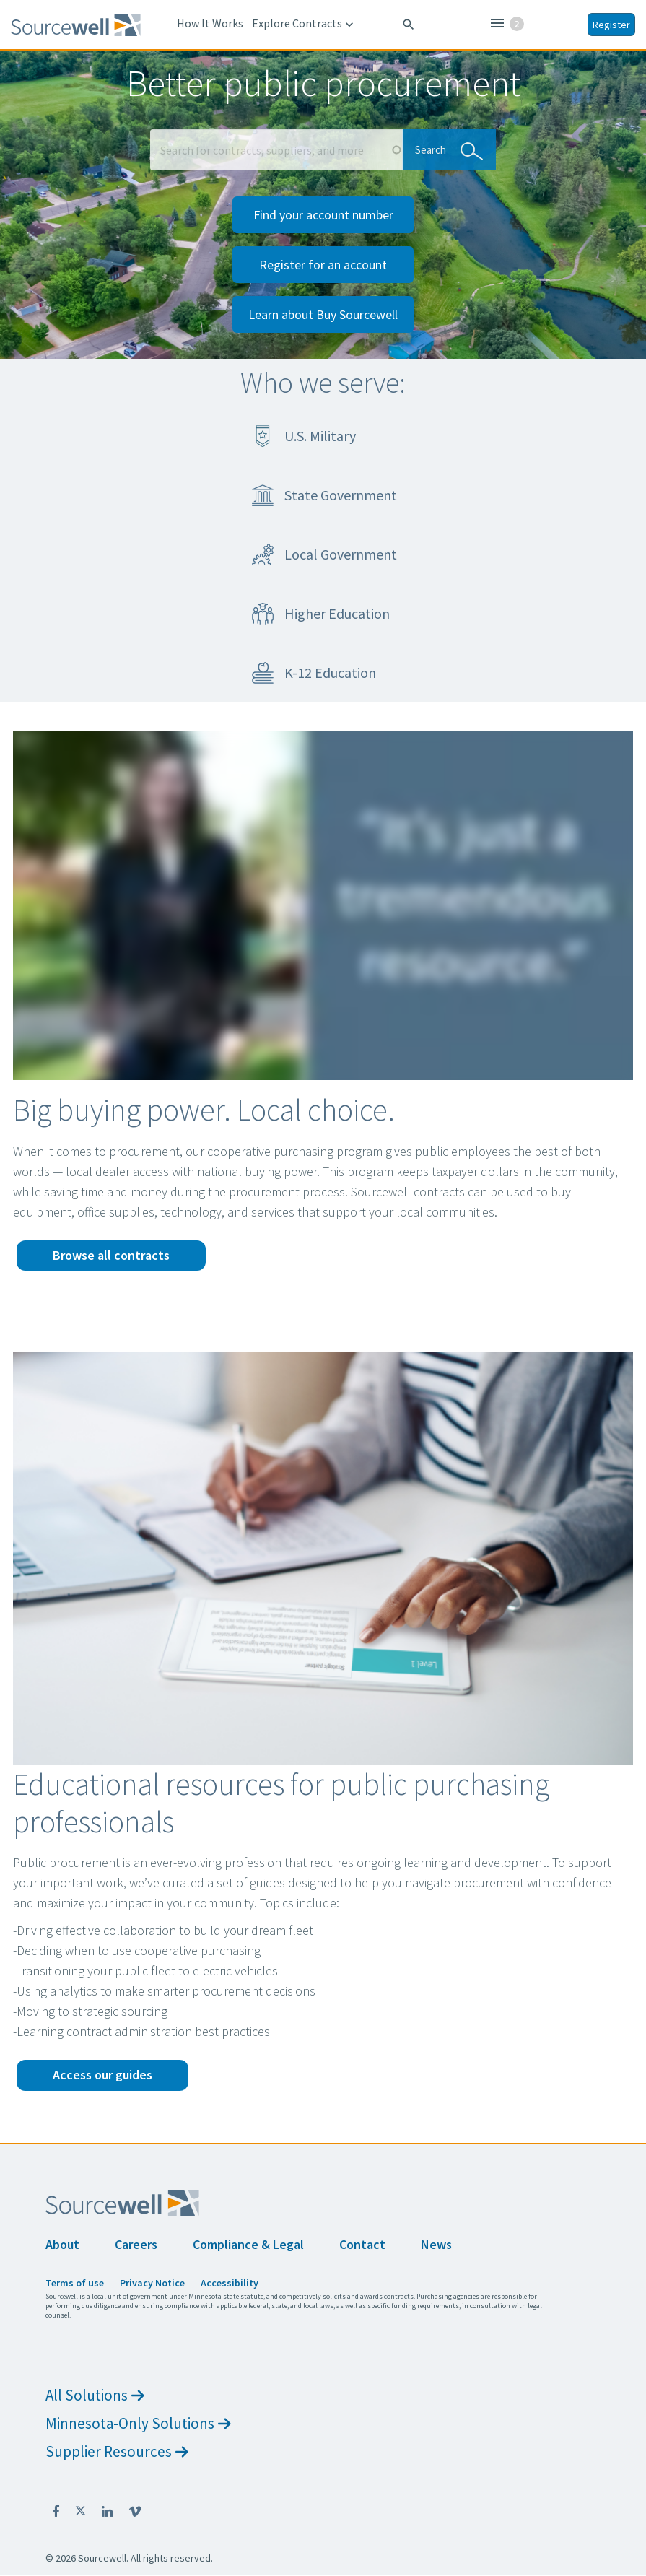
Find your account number (323, 214)
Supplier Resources (116, 2451)
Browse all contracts (111, 1255)
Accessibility (229, 2282)
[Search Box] (276, 149)
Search (445, 149)
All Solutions (94, 2395)
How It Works (210, 23)
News (436, 2244)
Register (611, 24)
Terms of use (74, 2282)
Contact (362, 2244)
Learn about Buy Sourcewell (323, 314)
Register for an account (323, 264)
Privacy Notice (152, 2282)
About (62, 2244)
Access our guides (102, 2074)
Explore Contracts (304, 24)
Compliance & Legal (248, 2244)
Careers (136, 2244)
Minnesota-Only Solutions (138, 2423)
